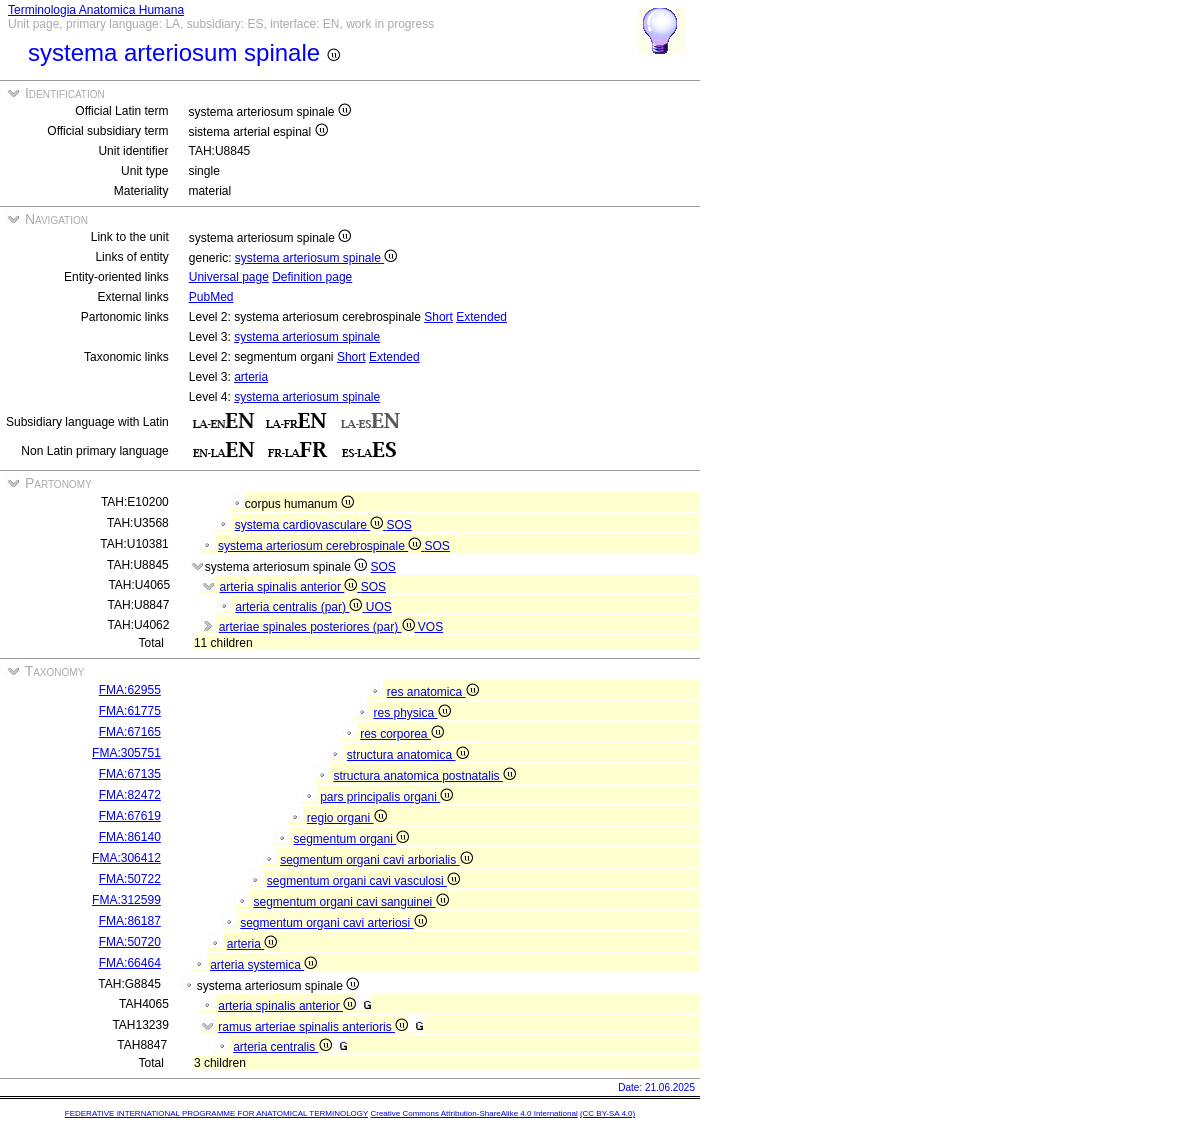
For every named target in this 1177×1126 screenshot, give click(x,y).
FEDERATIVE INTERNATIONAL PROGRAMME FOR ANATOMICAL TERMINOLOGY (216, 1113)
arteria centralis (282, 1047)
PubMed (211, 297)
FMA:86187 (130, 921)
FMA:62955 (130, 690)
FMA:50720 (130, 942)
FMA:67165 (130, 732)
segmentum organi (351, 839)
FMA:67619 (130, 816)
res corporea (402, 734)
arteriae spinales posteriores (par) (318, 627)
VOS (430, 627)
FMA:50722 (130, 879)
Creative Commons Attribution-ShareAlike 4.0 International (473, 1113)
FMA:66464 (130, 963)
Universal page (229, 277)
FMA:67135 (130, 774)
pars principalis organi (386, 797)
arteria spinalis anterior (290, 587)
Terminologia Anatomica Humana (96, 10)
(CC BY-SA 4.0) (607, 1113)
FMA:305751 (126, 753)
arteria (251, 377)
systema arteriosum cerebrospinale (321, 546)
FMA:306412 (126, 858)
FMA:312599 (126, 900)
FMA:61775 (130, 711)
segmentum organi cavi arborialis (376, 860)
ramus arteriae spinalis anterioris (313, 1027)
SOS (398, 525)
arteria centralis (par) (300, 607)
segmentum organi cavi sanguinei (350, 902)
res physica (411, 713)
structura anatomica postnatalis (424, 776)
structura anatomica (408, 755)
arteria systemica (263, 965)
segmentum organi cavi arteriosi (333, 923)
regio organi (347, 818)
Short (438, 317)
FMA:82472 (130, 795)
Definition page (312, 277)
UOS (379, 607)
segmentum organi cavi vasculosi (363, 881)
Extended (481, 317)
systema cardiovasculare (311, 525)
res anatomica (433, 692)
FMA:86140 (130, 837)
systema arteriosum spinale (316, 258)
